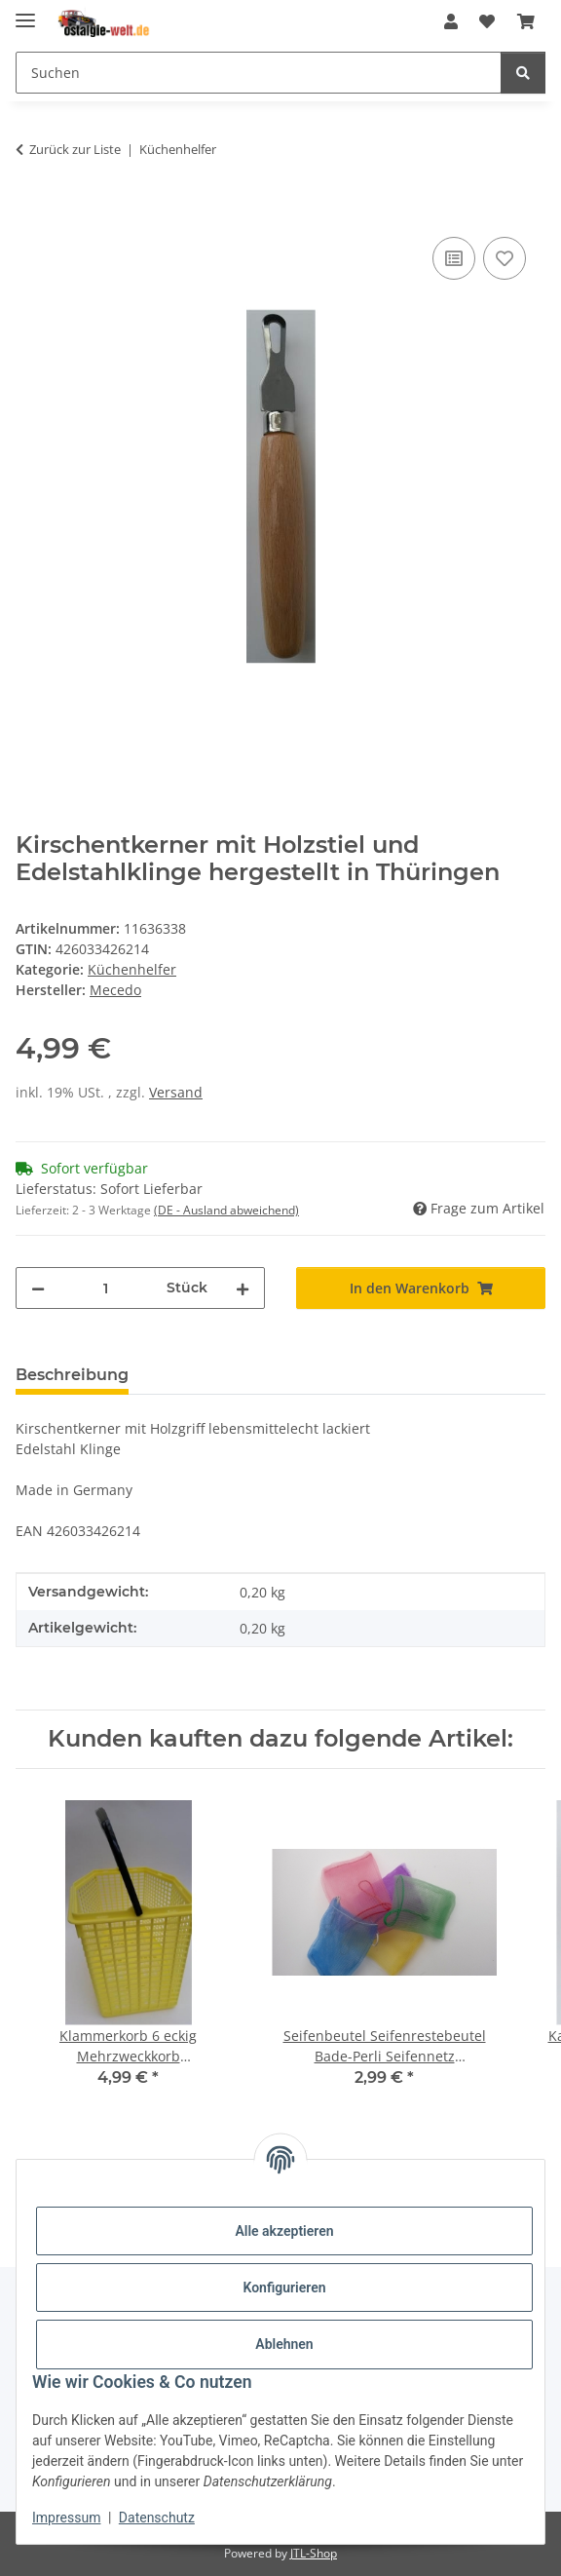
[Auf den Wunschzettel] (504, 258)
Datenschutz (157, 2517)
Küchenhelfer (132, 969)
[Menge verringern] (38, 1288)
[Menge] (105, 1288)
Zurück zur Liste (75, 149)
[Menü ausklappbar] (25, 12)
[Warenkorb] (525, 21)
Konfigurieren (284, 2287)
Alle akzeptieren (284, 2231)
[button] (450, 21)
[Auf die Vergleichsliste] (453, 258)
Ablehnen (284, 2344)
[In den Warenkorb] (31, 210)
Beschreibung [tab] (72, 1374)
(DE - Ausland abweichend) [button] (226, 1210)
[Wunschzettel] (486, 21)
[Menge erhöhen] (242, 1288)
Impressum (66, 2517)
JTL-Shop (313, 2553)
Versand (176, 1092)
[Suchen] (259, 73)
